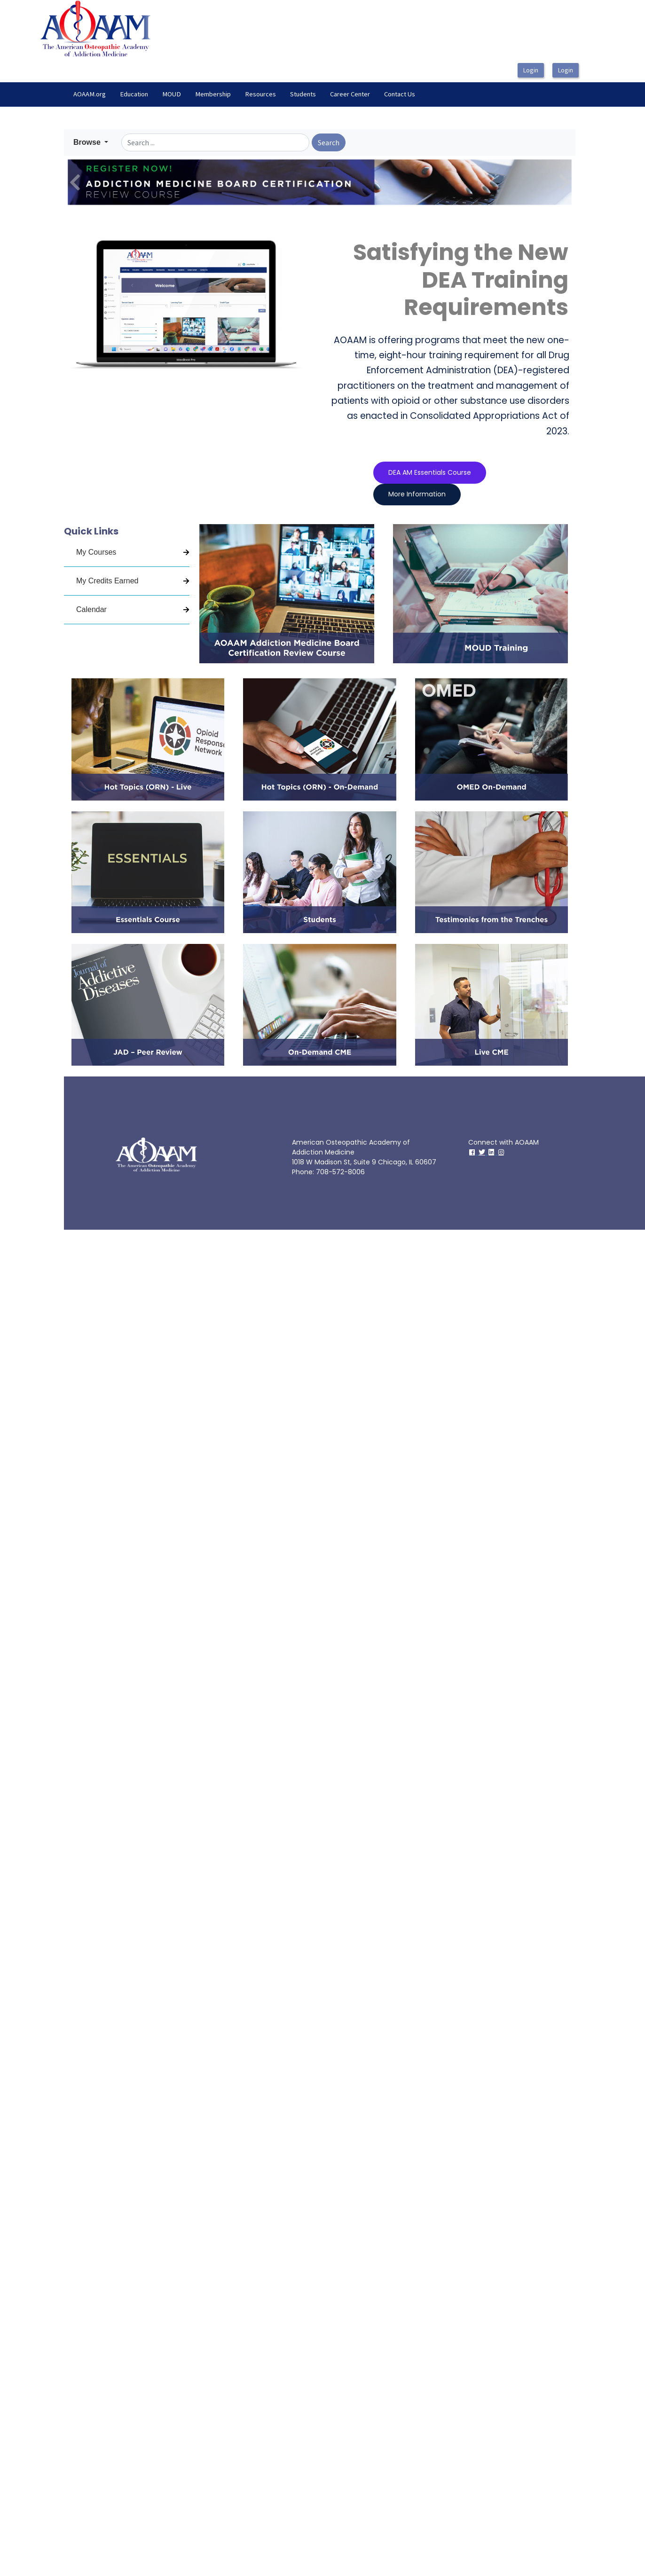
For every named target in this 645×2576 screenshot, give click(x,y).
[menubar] (244, 94)
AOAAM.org (89, 94)
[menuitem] (89, 94)
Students (303, 94)
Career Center (350, 94)
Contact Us (399, 94)
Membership (213, 94)
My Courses (96, 552)
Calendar (91, 609)
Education (134, 94)
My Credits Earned (107, 581)
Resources (260, 94)
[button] (91, 142)
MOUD (171, 94)
